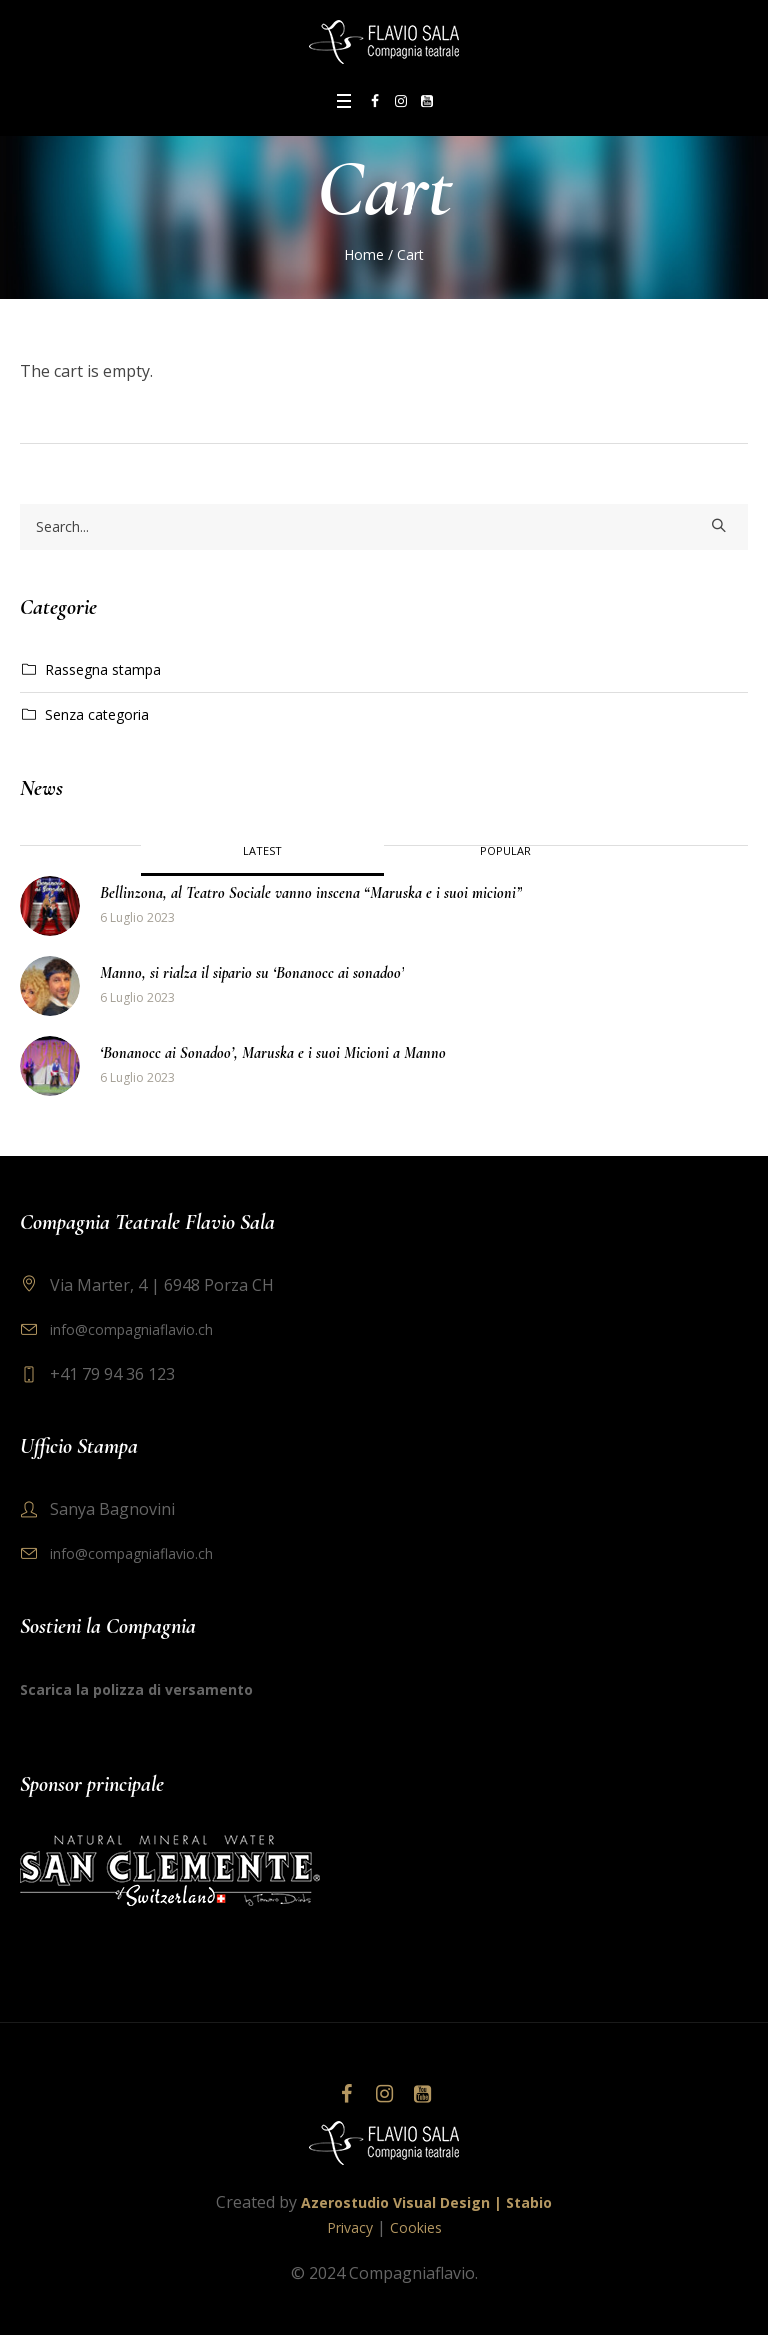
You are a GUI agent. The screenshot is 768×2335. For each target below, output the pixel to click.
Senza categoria (97, 714)
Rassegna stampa (103, 669)
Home (364, 254)
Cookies (416, 2227)
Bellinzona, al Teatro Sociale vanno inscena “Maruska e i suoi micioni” (311, 893)
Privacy (350, 2227)
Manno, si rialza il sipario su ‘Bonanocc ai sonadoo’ (252, 973)
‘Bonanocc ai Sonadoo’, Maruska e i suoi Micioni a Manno (273, 1053)
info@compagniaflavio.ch (131, 1329)
